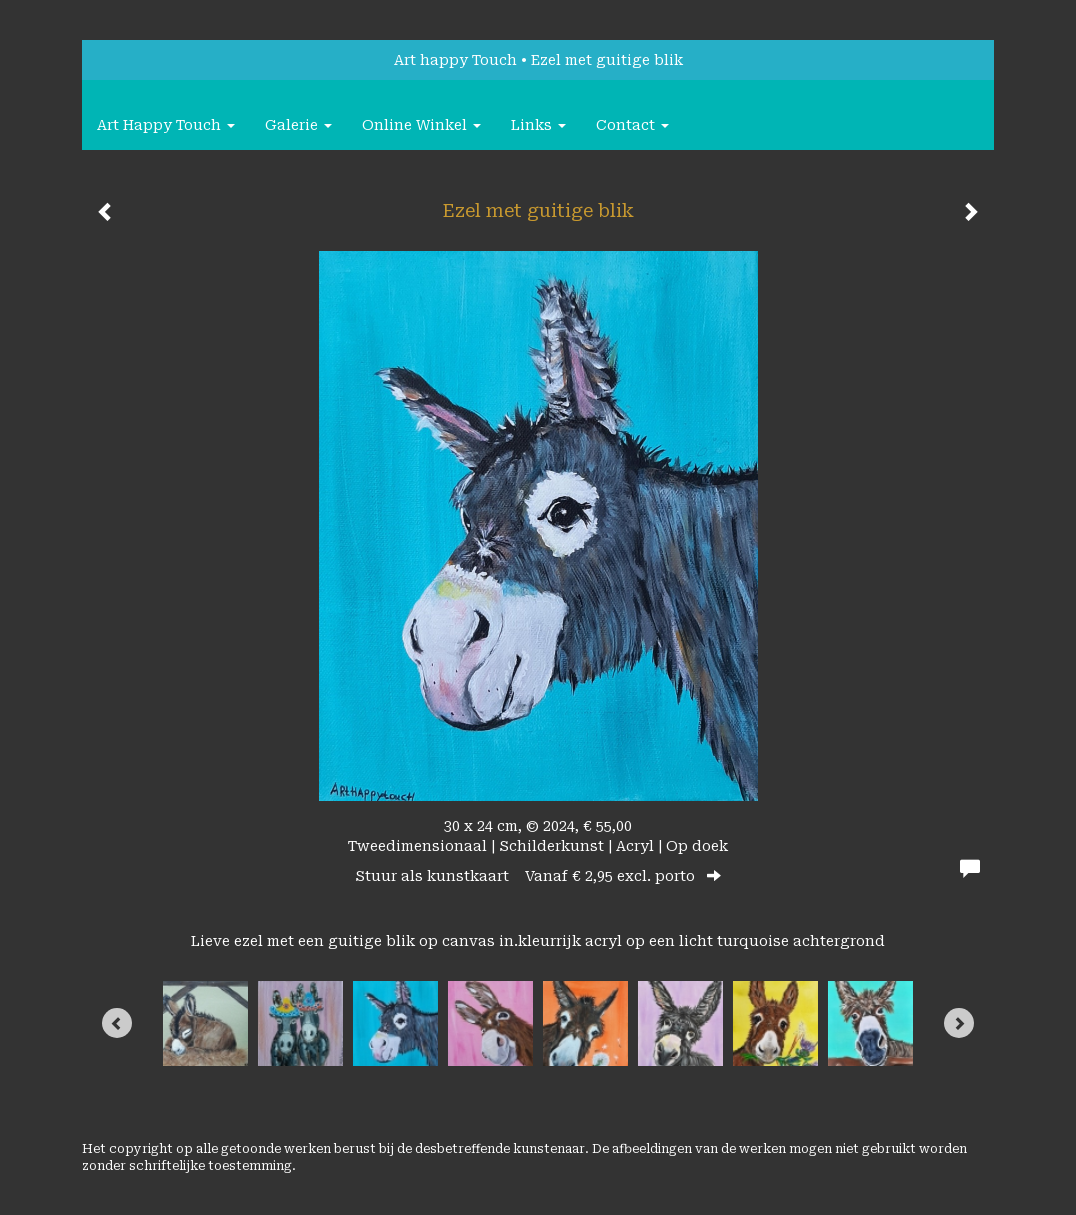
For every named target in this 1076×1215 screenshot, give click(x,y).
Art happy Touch (455, 60)
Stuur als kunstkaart (538, 876)
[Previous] (117, 1023)
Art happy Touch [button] (166, 125)
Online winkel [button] (421, 125)
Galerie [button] (298, 125)
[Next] (959, 1023)
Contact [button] (632, 125)
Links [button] (538, 125)
